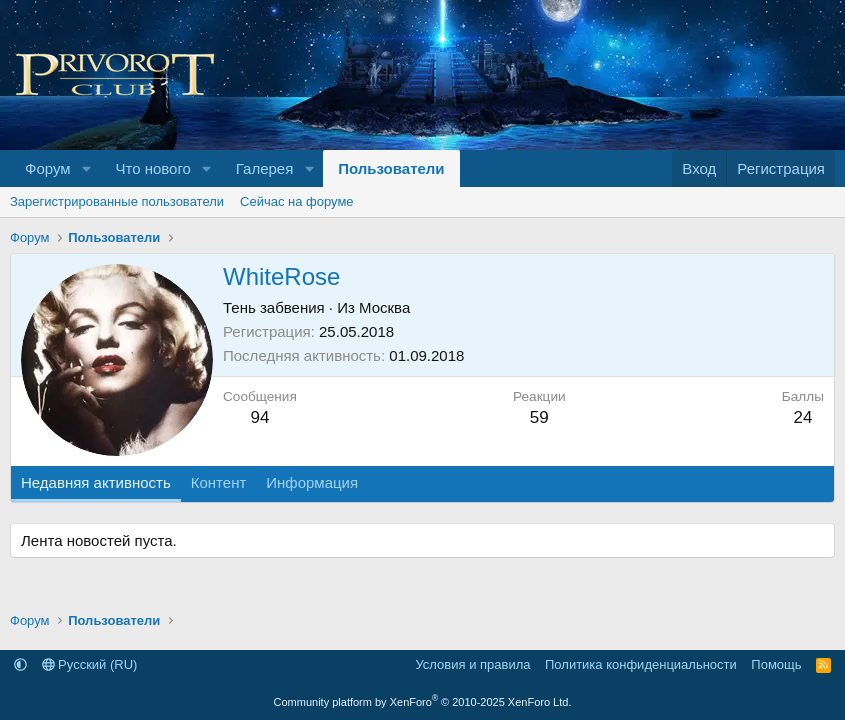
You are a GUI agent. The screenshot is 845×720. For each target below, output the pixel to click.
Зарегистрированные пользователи (117, 201)
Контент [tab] (219, 482)
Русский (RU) (90, 664)
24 (802, 417)
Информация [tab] (312, 482)
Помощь (776, 664)
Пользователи (391, 168)
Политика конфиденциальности (641, 664)
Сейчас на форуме (297, 201)
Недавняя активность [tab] (96, 482)
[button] (86, 168)
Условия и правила (472, 664)
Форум (48, 168)
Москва (384, 307)
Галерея (265, 168)
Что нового (152, 168)
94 (259, 417)
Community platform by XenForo (423, 702)
